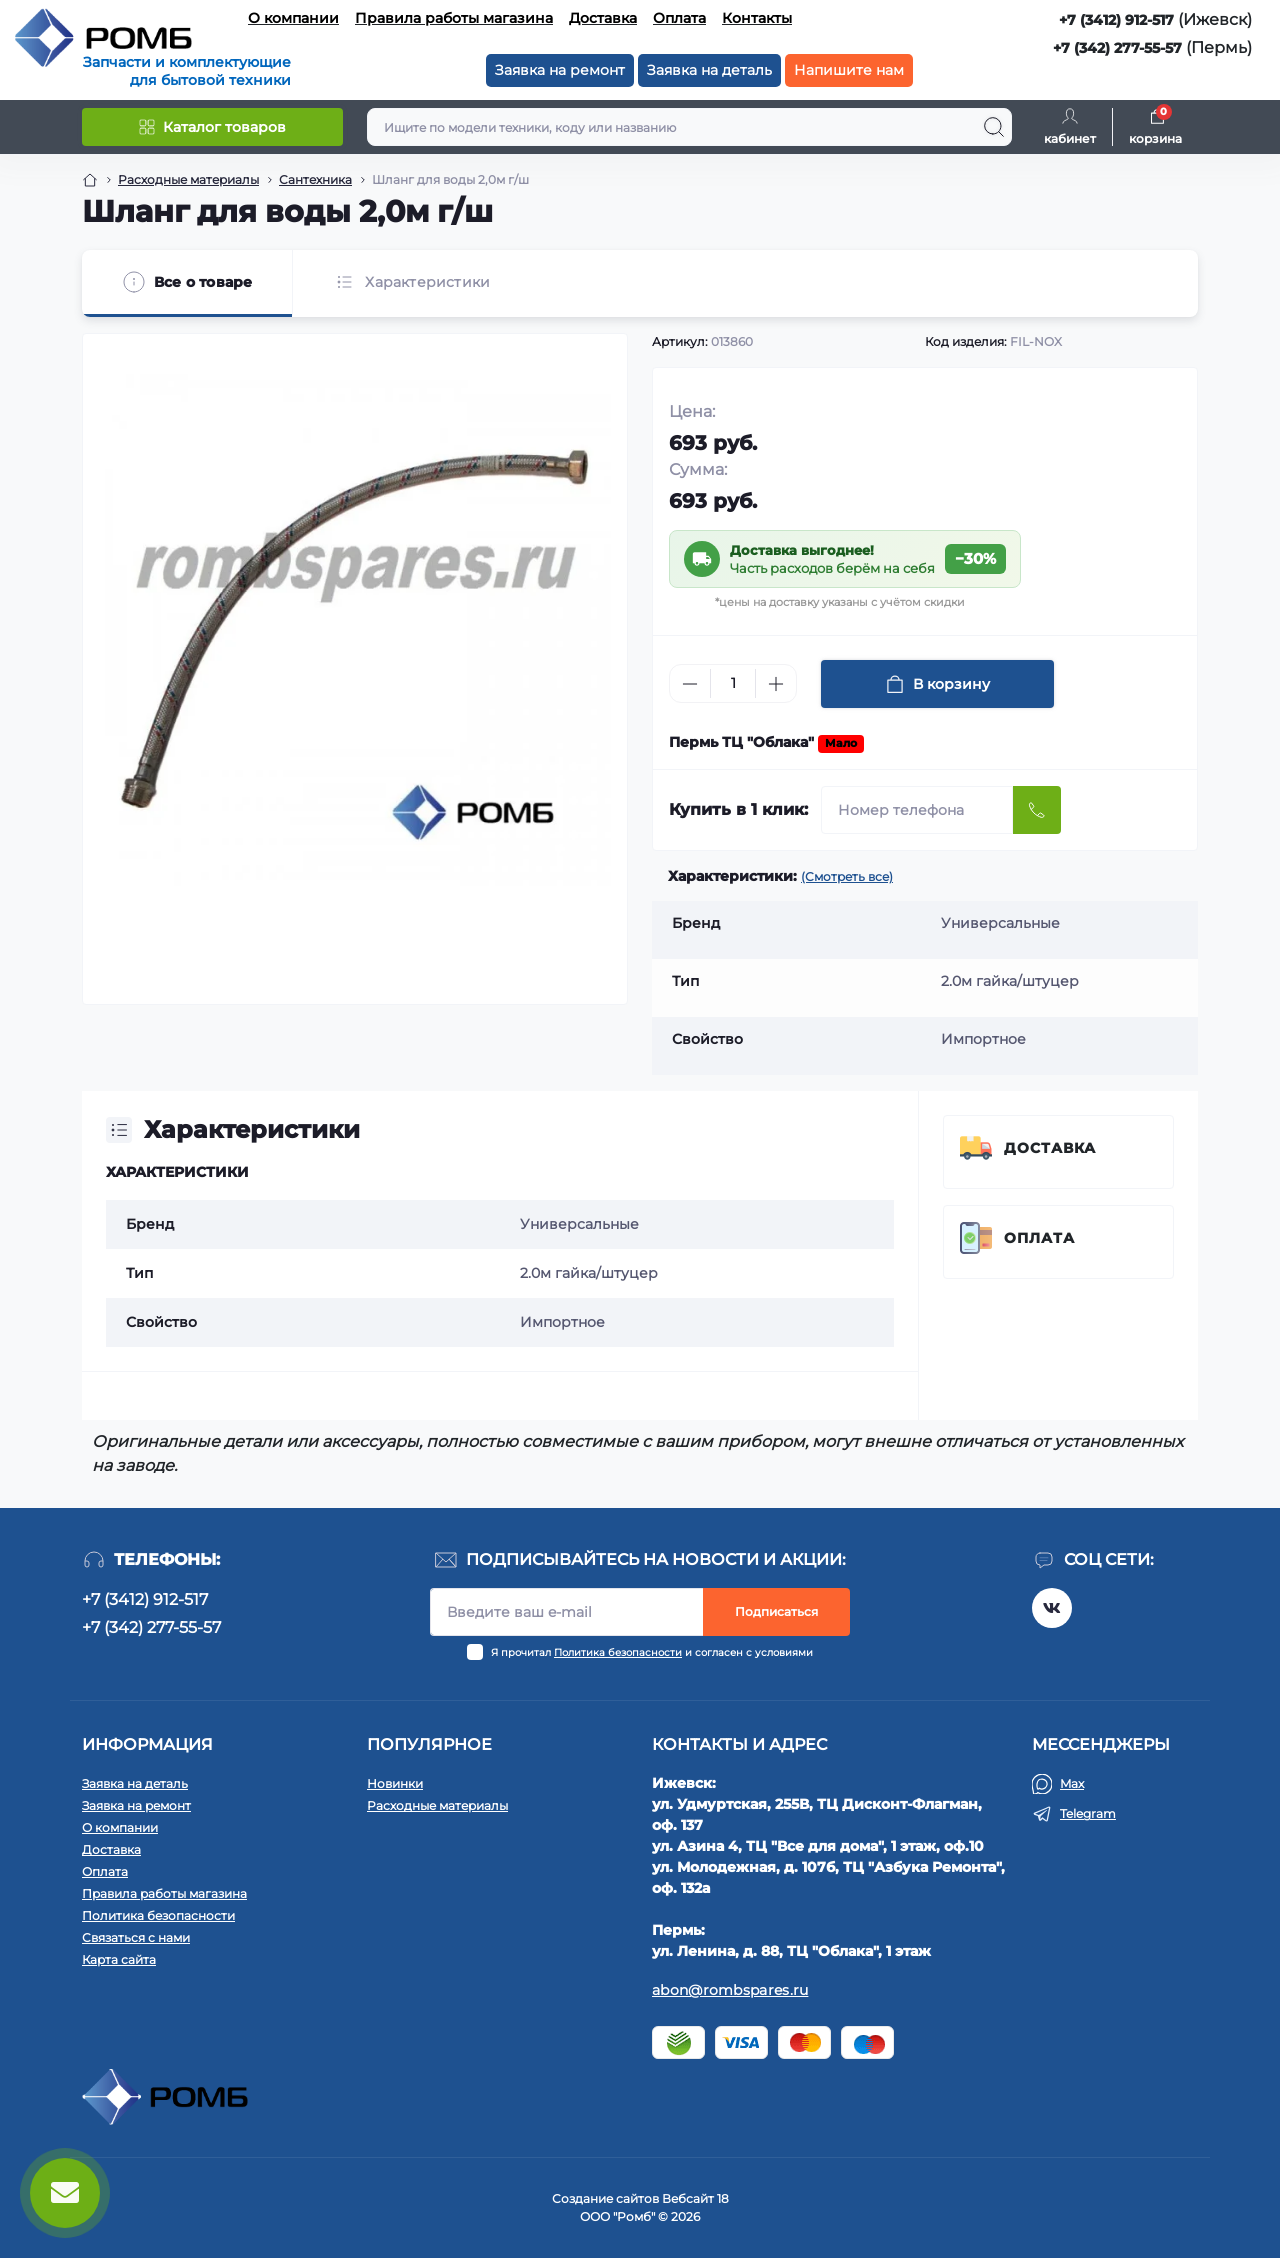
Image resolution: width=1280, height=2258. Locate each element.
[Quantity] (733, 683)
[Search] (994, 127)
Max (1072, 1783)
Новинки (395, 1783)
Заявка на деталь (709, 70)
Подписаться (776, 1611)
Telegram (1088, 1813)
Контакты (757, 18)
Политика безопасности (618, 1652)
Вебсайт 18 (695, 2198)
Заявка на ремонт (560, 70)
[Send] (1037, 810)
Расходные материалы (437, 1805)
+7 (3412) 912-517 (1116, 20)
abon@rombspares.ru (730, 1990)
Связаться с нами (136, 1937)
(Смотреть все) (847, 876)
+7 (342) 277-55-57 (1117, 48)
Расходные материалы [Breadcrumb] (188, 179)
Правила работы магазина (454, 18)
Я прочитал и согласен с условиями (652, 1652)
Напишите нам (849, 70)
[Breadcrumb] (90, 180)
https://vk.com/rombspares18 (1052, 1608)
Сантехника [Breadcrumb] (315, 179)
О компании (293, 18)
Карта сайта (119, 1959)
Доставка (603, 18)
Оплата (679, 18)
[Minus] (690, 684)
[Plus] (776, 684)
